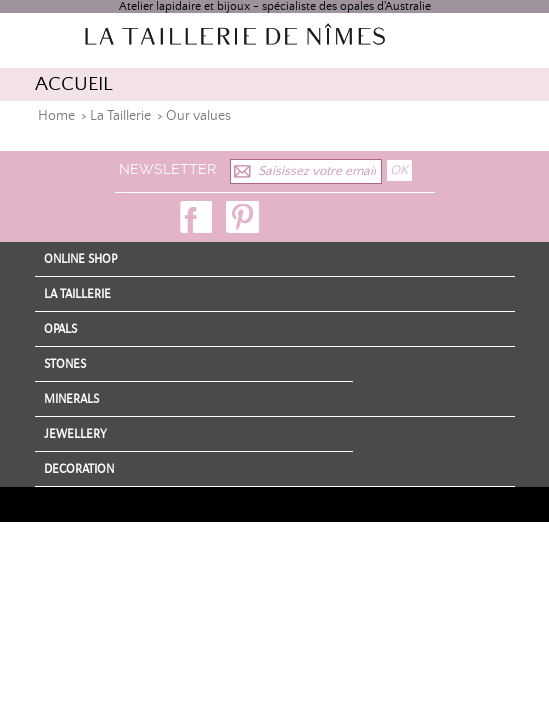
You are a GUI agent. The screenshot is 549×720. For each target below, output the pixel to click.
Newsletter (167, 169)
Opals (60, 329)
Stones (65, 364)
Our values (198, 116)
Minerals (71, 399)
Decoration (79, 469)
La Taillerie (120, 116)
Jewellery (75, 434)
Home (56, 116)
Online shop (80, 259)
